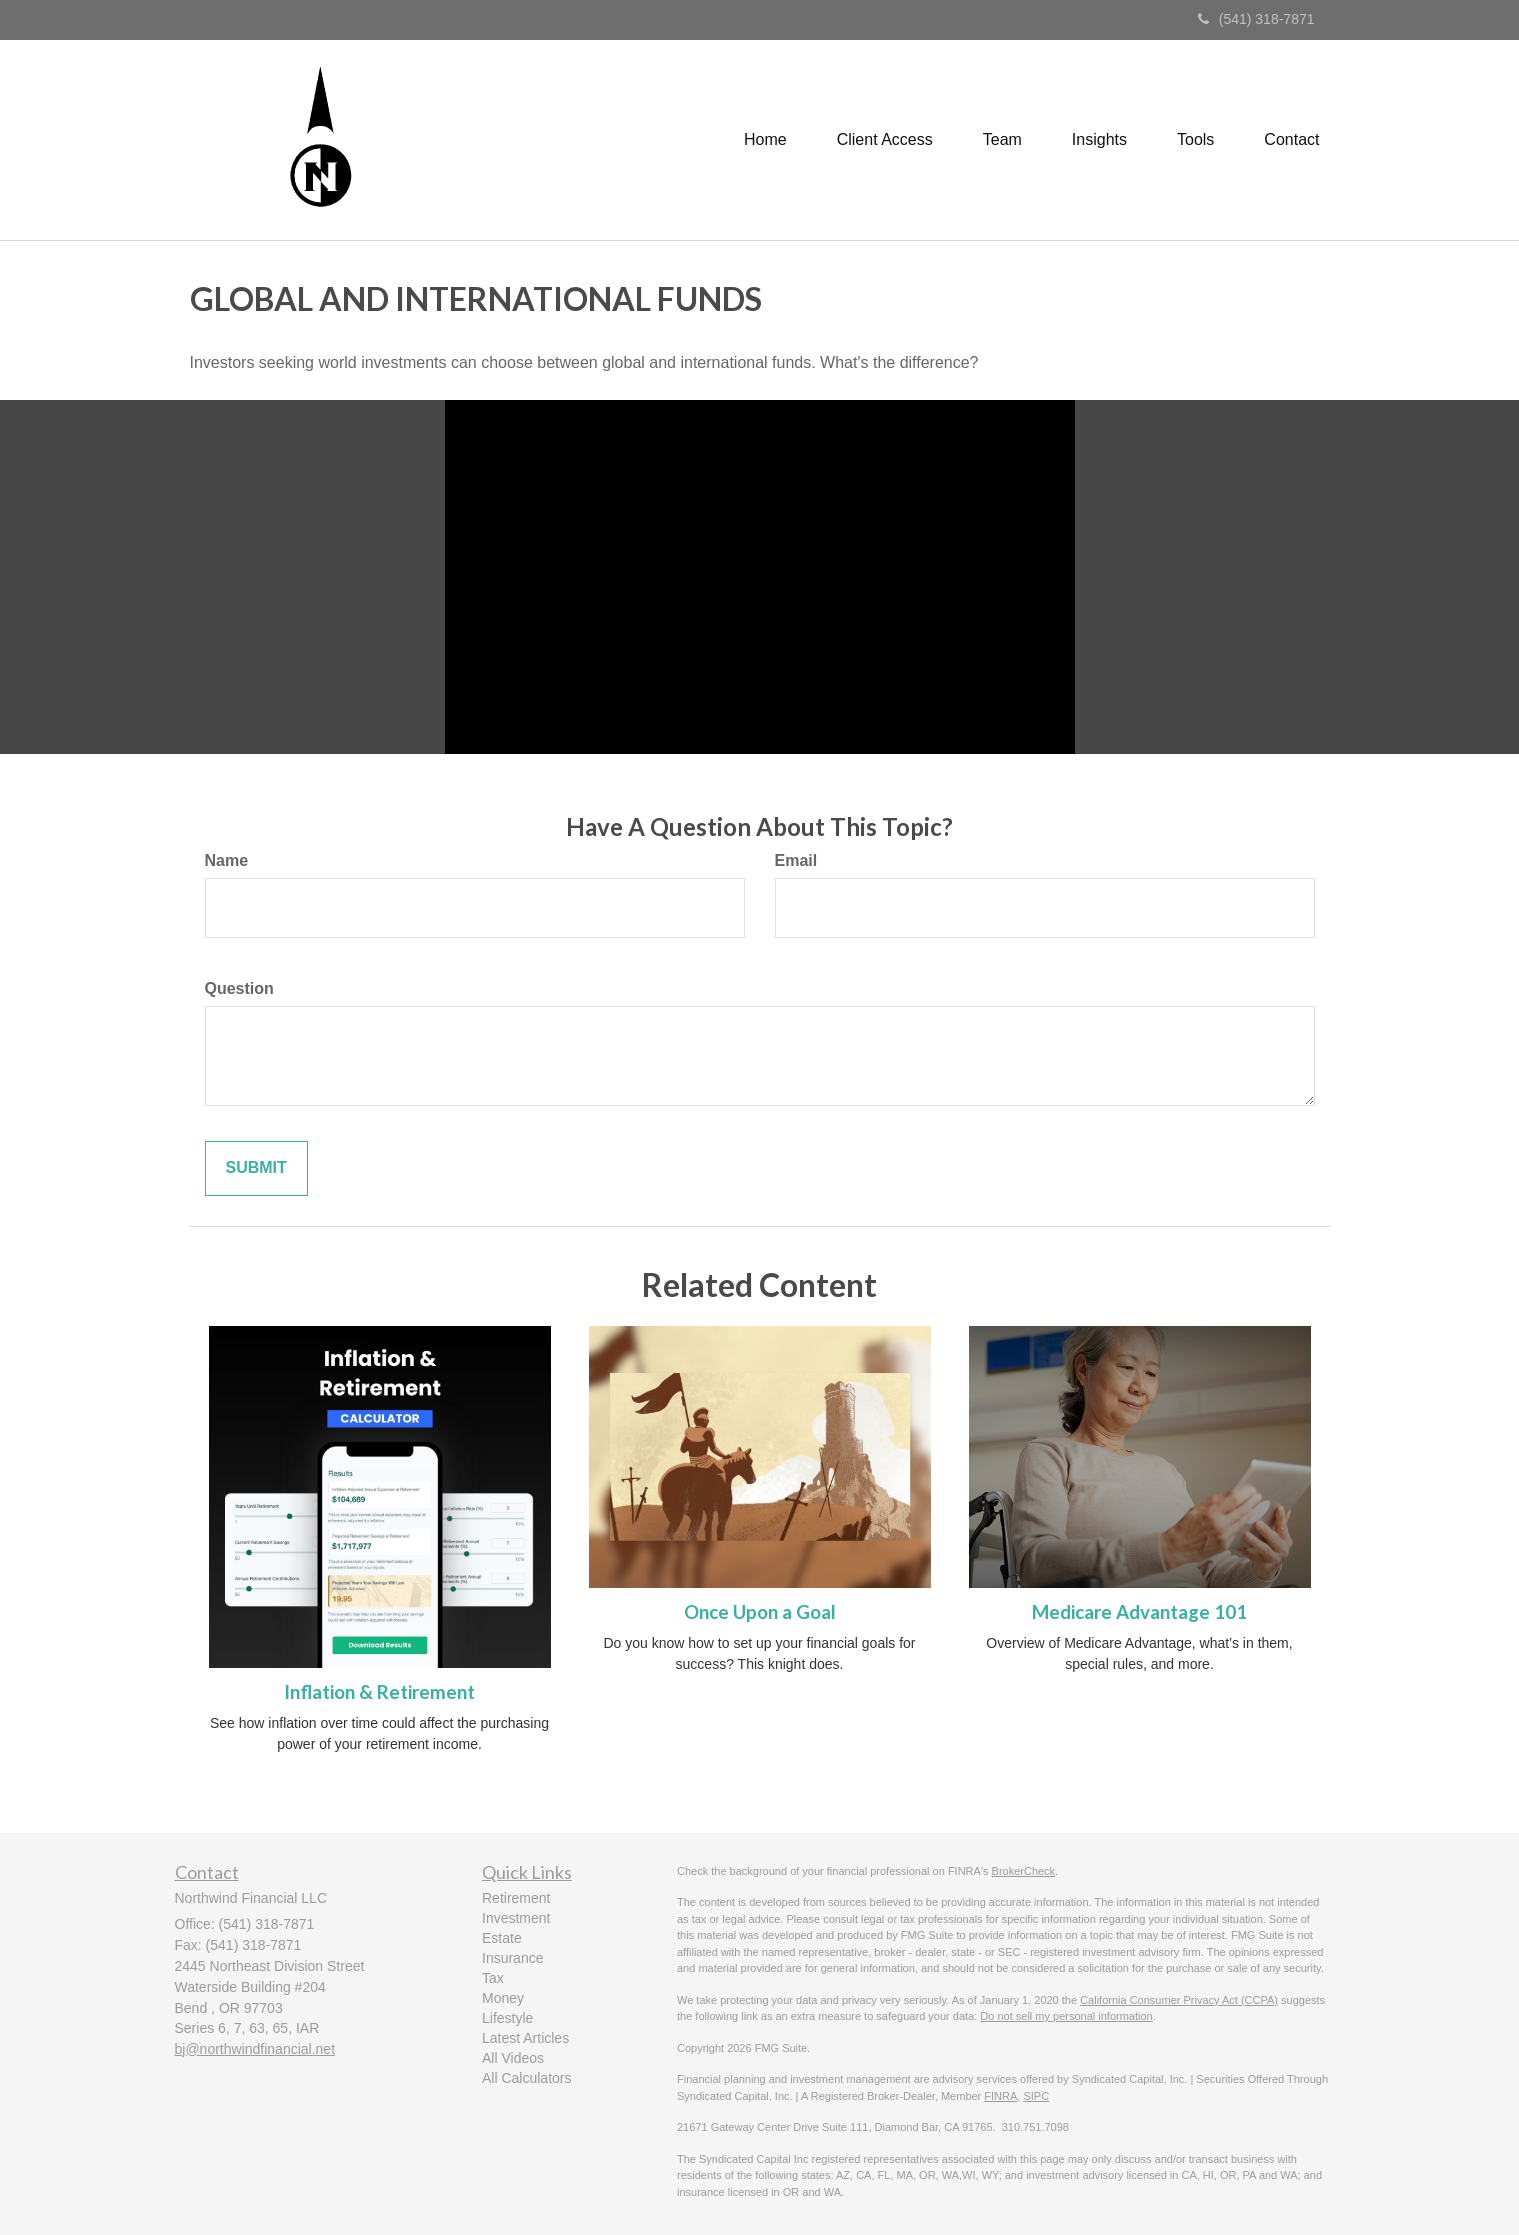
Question (239, 988)
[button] (885, 140)
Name (227, 860)
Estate (502, 1938)
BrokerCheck (1024, 1871)
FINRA (1000, 2096)
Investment (516, 1918)
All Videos (513, 2058)
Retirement (516, 1898)
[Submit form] (256, 1168)
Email (796, 860)
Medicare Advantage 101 (1139, 1612)
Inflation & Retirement (379, 1692)
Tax (493, 1978)
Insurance (512, 1958)
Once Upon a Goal (760, 1612)
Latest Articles (525, 2038)
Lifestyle (507, 2018)
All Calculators (526, 2078)
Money (503, 1998)
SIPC (1036, 2096)
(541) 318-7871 (1256, 19)
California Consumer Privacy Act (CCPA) (1179, 2000)
